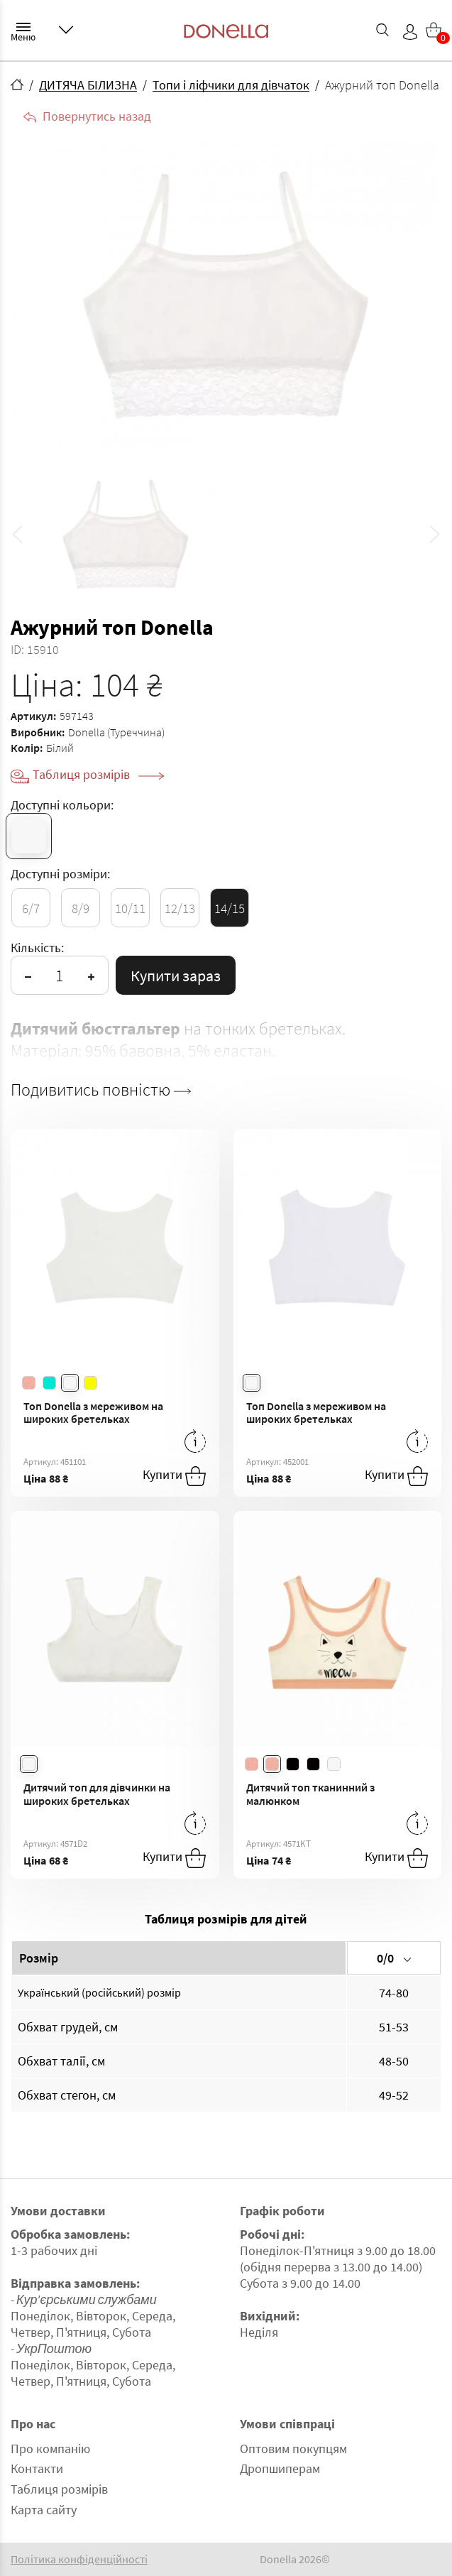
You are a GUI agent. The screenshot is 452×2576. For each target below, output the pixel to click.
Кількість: (37, 947)
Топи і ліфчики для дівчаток (231, 85)
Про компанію (50, 2448)
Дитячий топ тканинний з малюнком (310, 1794)
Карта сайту (44, 2509)
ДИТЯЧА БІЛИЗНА (88, 85)
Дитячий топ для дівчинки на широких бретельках (96, 1794)
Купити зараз (176, 976)
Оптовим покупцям (293, 2448)
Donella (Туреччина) (116, 732)
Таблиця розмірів (98, 774)
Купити (174, 1476)
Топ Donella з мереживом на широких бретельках (93, 1412)
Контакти (37, 2468)
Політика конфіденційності (79, 2559)
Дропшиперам (280, 2468)
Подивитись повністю (101, 1090)
